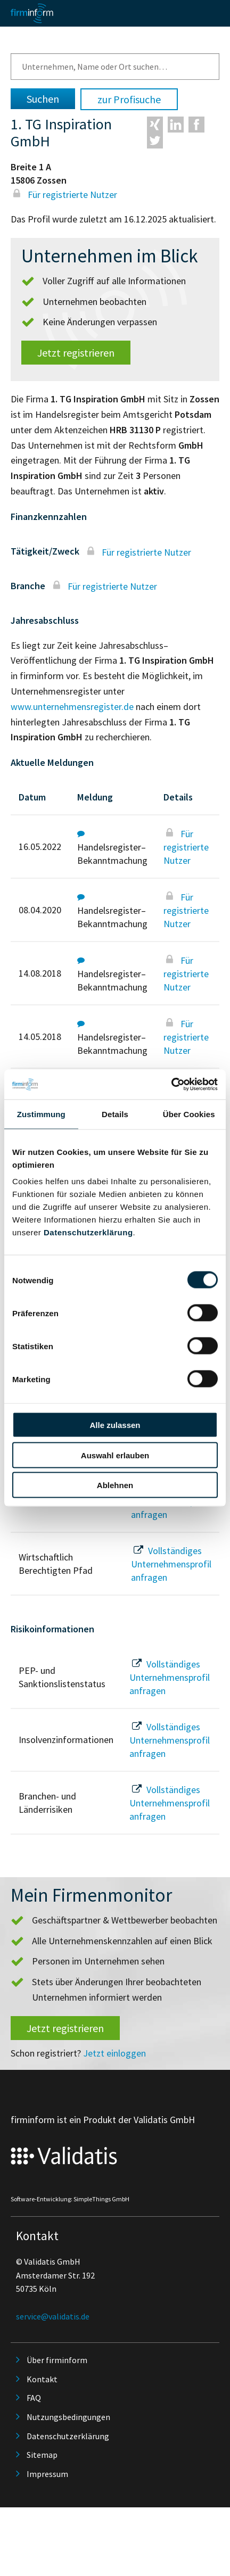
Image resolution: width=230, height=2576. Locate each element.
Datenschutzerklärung (88, 1232)
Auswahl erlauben (115, 1454)
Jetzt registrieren (75, 352)
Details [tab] (115, 1113)
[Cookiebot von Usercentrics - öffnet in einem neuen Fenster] (171, 1085)
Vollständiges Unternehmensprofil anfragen (171, 1564)
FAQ (34, 2397)
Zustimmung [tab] (41, 1113)
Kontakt (42, 2379)
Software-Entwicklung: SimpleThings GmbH (70, 2199)
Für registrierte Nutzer (64, 194)
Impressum (47, 2473)
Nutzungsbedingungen (68, 2417)
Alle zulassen (114, 1425)
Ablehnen (115, 1485)
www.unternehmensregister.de (72, 706)
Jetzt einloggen (114, 2053)
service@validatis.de (52, 2316)
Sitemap (42, 2454)
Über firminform (57, 2360)
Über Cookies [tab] (189, 1113)
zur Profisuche (129, 99)
